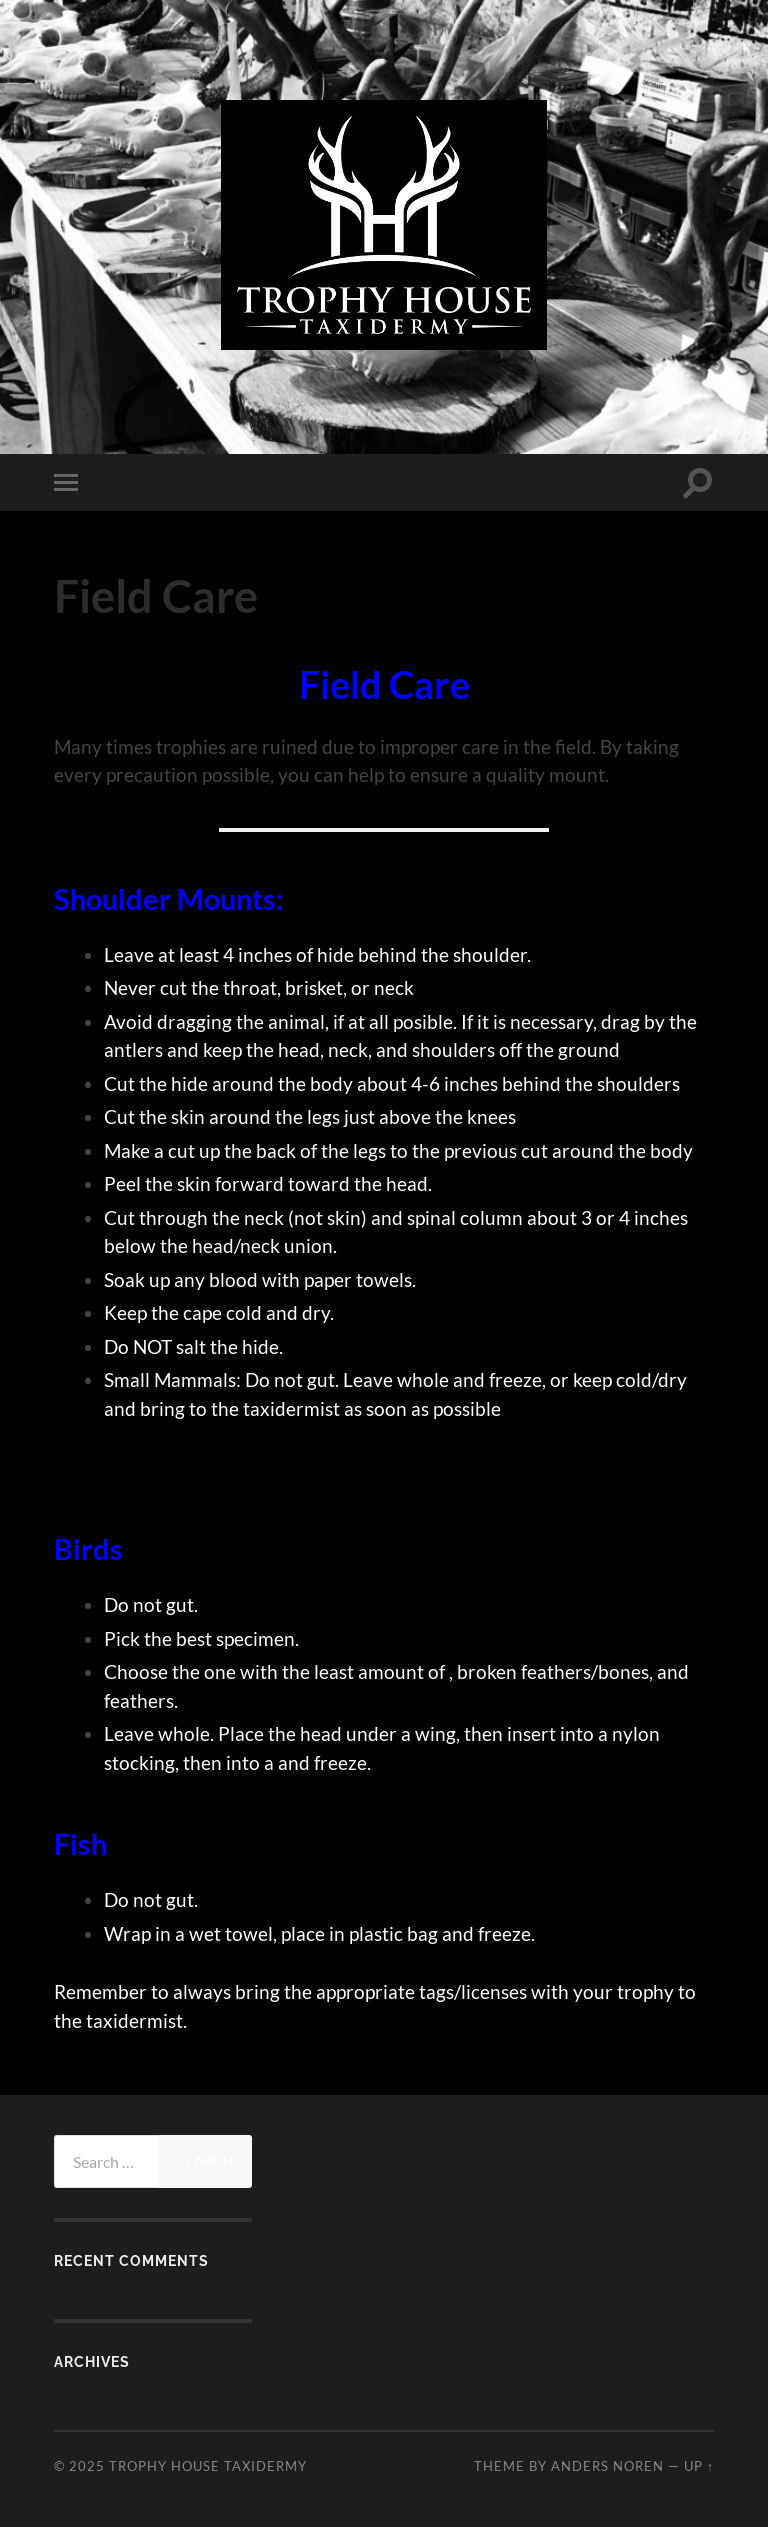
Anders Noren (607, 2466)
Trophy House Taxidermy (208, 2466)
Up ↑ (699, 2466)
